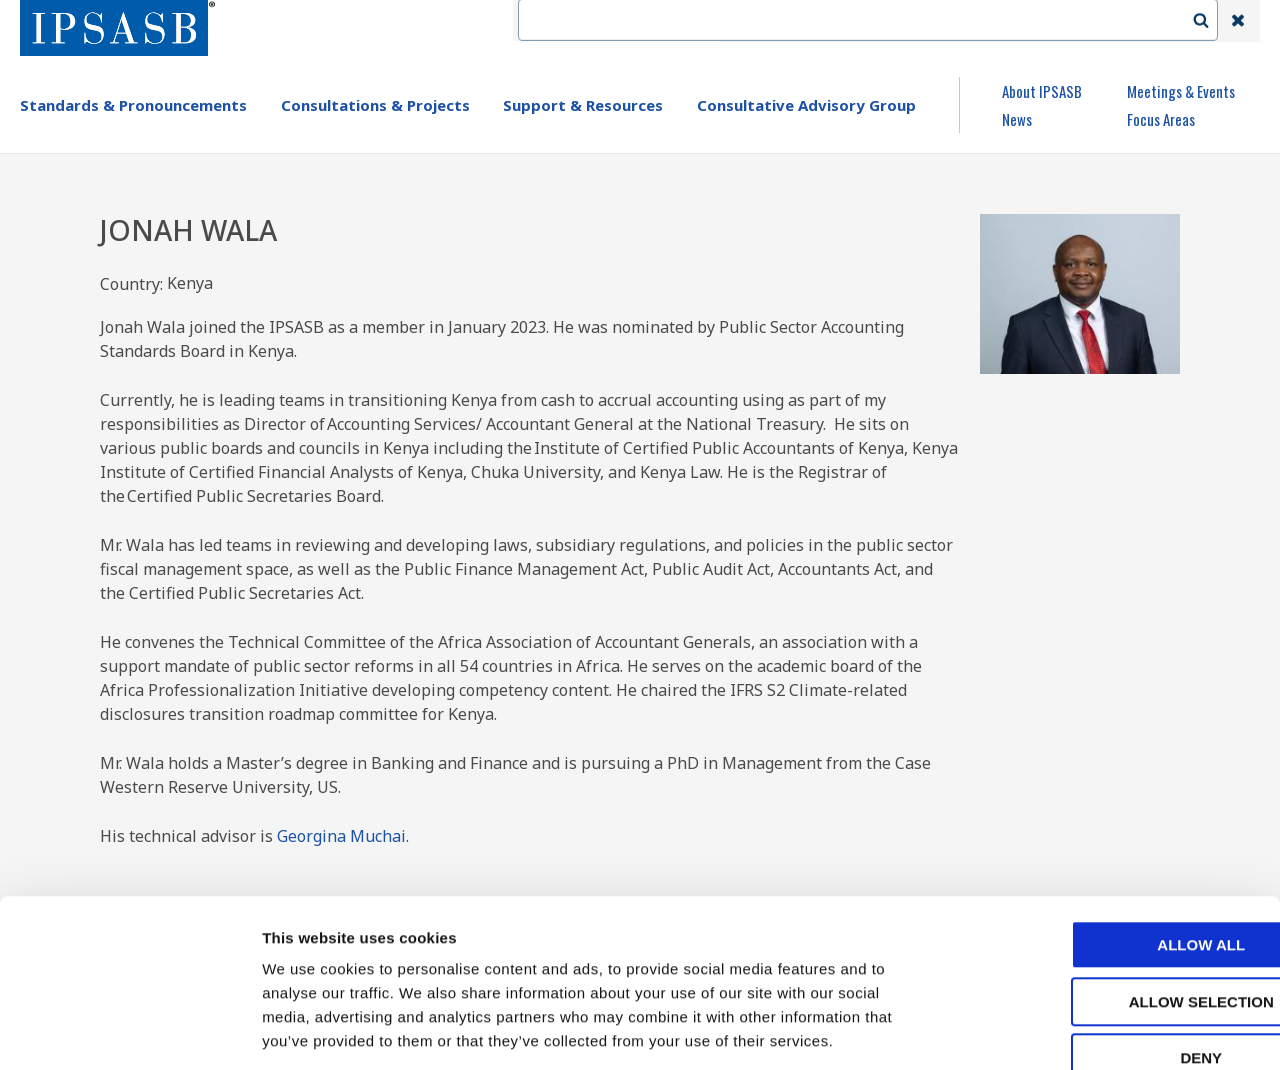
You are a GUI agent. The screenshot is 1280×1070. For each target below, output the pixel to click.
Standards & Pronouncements (133, 105)
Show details (1049, 1030)
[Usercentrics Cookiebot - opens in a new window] (129, 1031)
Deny (1113, 943)
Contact (829, 21)
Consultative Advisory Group (806, 105)
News (1017, 119)
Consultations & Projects (375, 105)
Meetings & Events (1181, 91)
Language (922, 21)
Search (1211, 21)
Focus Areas (1161, 119)
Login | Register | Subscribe (1077, 21)
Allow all (1113, 830)
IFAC (753, 21)
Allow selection (1113, 887)
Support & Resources (583, 105)
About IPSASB (1042, 91)
